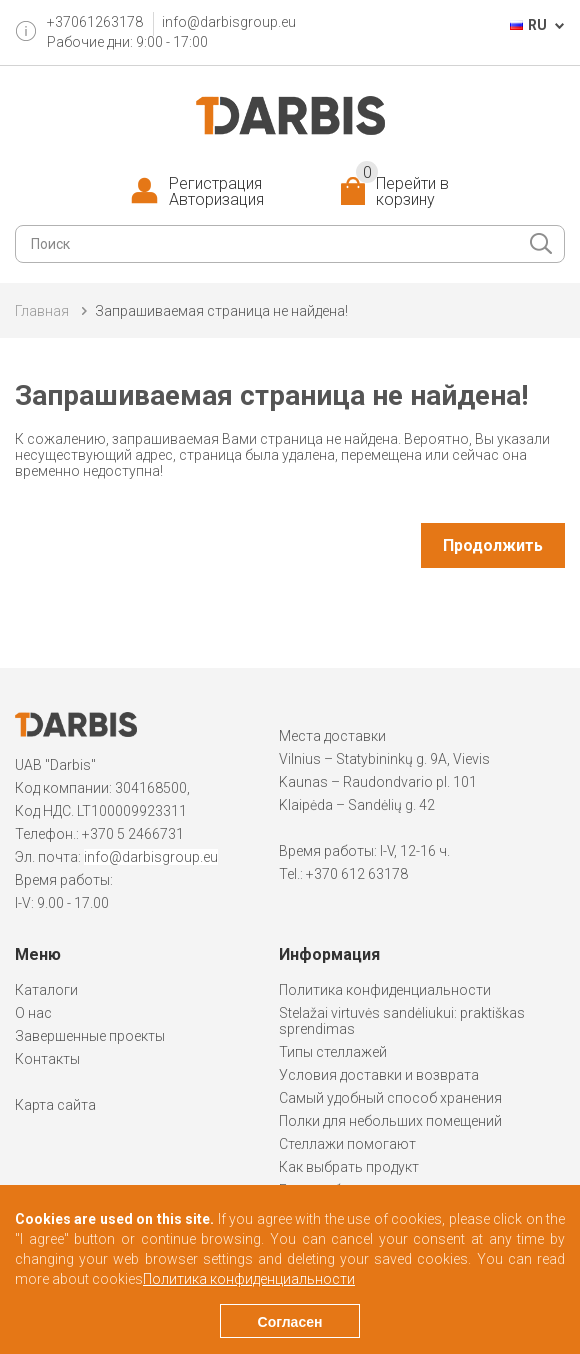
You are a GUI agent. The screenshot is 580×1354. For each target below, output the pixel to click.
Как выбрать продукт (349, 1167)
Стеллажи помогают (347, 1144)
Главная (42, 311)
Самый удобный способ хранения (390, 1098)
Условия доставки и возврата (379, 1075)
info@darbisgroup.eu (229, 22)
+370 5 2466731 (133, 834)
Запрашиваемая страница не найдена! (221, 311)
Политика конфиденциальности (385, 990)
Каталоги (46, 990)
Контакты (47, 1059)
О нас (33, 1013)
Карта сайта (55, 1105)
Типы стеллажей (333, 1052)
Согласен (290, 1322)
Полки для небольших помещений (390, 1121)
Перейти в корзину (402, 192)
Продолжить (493, 545)
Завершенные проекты (90, 1036)
